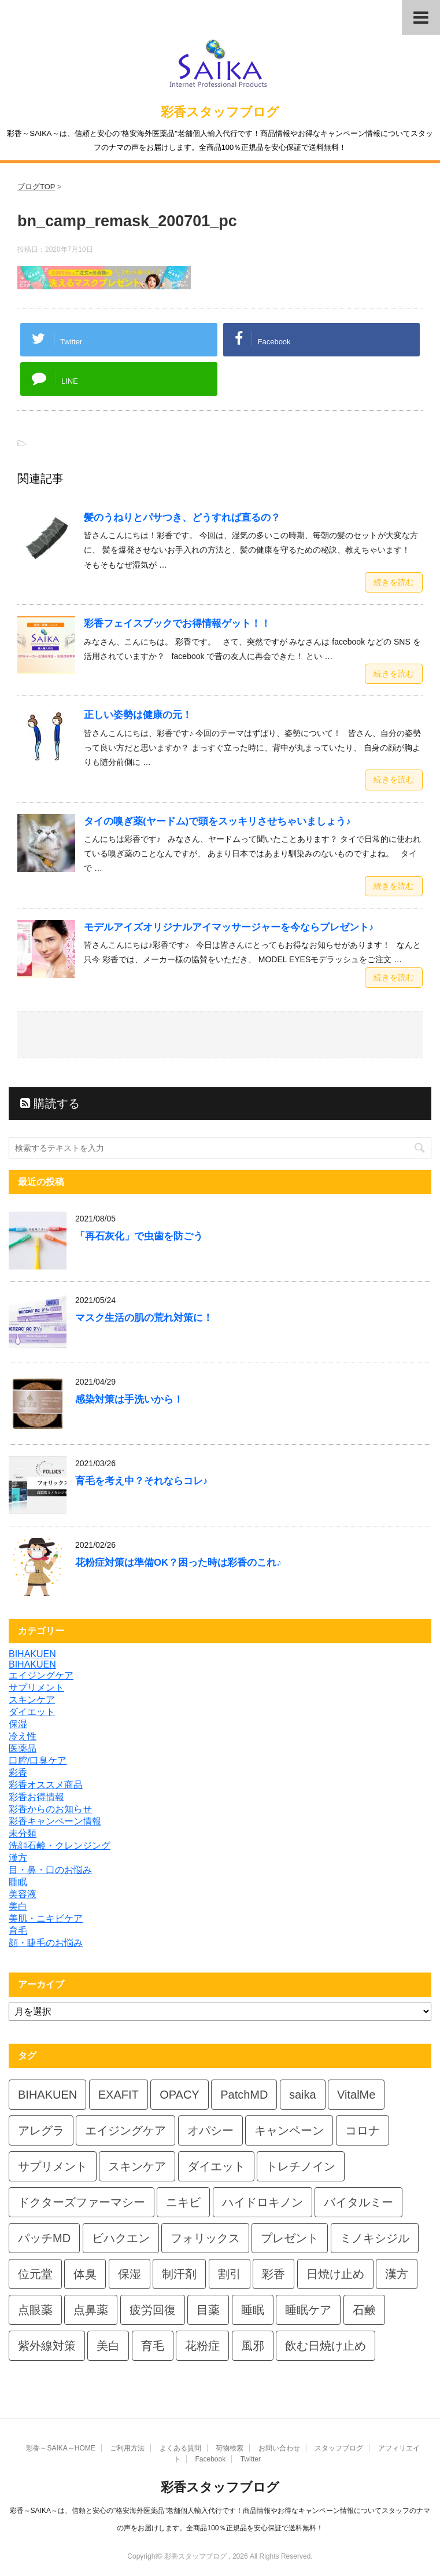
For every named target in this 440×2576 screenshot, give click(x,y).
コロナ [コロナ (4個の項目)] (362, 2130)
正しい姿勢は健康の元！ (138, 714)
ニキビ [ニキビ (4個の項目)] (183, 2202)
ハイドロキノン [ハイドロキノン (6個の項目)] (262, 2202)
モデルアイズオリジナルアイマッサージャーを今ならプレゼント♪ (229, 927)
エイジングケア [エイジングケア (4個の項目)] (125, 2130)
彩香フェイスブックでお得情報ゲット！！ (177, 623)
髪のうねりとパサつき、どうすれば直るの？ (182, 517)
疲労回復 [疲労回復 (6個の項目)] (153, 2309)
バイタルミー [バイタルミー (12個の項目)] (358, 2202)
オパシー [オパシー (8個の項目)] (210, 2130)
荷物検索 (229, 2448)
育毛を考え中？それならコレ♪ (141, 1480)
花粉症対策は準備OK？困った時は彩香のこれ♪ (178, 1562)
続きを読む (394, 582)
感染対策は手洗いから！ (129, 1399)
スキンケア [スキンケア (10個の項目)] (137, 2166)
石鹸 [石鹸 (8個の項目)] (364, 2309)
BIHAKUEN (32, 1654)
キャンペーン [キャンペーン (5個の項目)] (289, 2130)
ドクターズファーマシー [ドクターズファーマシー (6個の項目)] (81, 2202)
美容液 (22, 1894)
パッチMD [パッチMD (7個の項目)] (44, 2238)
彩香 (18, 1773)
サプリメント (36, 1687)
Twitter (251, 2459)
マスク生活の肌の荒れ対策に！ (144, 1317)
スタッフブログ (339, 2448)
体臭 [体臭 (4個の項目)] (85, 2274)
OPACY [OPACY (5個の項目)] (179, 2094)
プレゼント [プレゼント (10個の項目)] (290, 2238)
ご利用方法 (127, 2448)
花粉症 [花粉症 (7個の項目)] (202, 2345)
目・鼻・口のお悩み (50, 1870)
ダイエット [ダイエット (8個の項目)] (216, 2166)
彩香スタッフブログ (220, 112)
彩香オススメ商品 (46, 1785)
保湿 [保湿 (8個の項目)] (129, 2274)
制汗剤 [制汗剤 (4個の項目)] (179, 2274)
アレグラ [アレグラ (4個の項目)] (41, 2130)
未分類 (22, 1833)
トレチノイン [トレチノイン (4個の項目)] (300, 2166)
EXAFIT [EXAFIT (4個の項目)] (118, 2094)
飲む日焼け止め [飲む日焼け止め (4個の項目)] (325, 2345)
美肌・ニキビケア (46, 1918)
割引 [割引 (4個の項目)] (229, 2274)
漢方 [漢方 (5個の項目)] (396, 2274)
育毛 (18, 1930)
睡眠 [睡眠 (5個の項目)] (252, 2309)
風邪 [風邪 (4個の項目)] (252, 2345)
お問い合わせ (279, 2448)
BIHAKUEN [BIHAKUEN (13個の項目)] (47, 2094)
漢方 (18, 1858)
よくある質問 (180, 2448)
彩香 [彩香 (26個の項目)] (273, 2274)
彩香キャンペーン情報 (55, 1821)
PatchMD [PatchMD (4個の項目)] (244, 2094)
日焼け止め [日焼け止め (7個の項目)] (335, 2274)
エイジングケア (41, 1675)
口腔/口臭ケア (37, 1760)
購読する (50, 1103)
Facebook (210, 2459)
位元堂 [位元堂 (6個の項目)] (35, 2274)
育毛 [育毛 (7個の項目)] (152, 2345)
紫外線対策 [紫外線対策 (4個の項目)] (47, 2345)
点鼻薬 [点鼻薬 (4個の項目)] (90, 2309)
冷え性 (22, 1736)
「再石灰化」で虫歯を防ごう (139, 1236)
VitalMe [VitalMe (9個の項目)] (356, 2094)
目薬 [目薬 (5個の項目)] (208, 2309)
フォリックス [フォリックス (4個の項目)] (205, 2238)
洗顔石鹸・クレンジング (59, 1845)
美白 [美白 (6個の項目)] (108, 2345)
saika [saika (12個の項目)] (302, 2094)
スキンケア (32, 1700)
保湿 (18, 1724)
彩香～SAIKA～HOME (60, 2448)
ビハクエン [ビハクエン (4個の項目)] (121, 2238)
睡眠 (18, 1882)
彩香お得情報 (36, 1797)
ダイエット (32, 1712)
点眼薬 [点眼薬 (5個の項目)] (35, 2309)
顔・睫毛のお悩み (46, 1943)
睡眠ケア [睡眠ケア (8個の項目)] (308, 2309)
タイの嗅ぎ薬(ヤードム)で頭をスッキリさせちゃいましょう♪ (217, 821)
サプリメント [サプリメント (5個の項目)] (52, 2166)
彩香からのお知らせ (50, 1809)
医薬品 (22, 1748)
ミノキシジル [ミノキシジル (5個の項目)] (374, 2238)
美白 (18, 1906)
